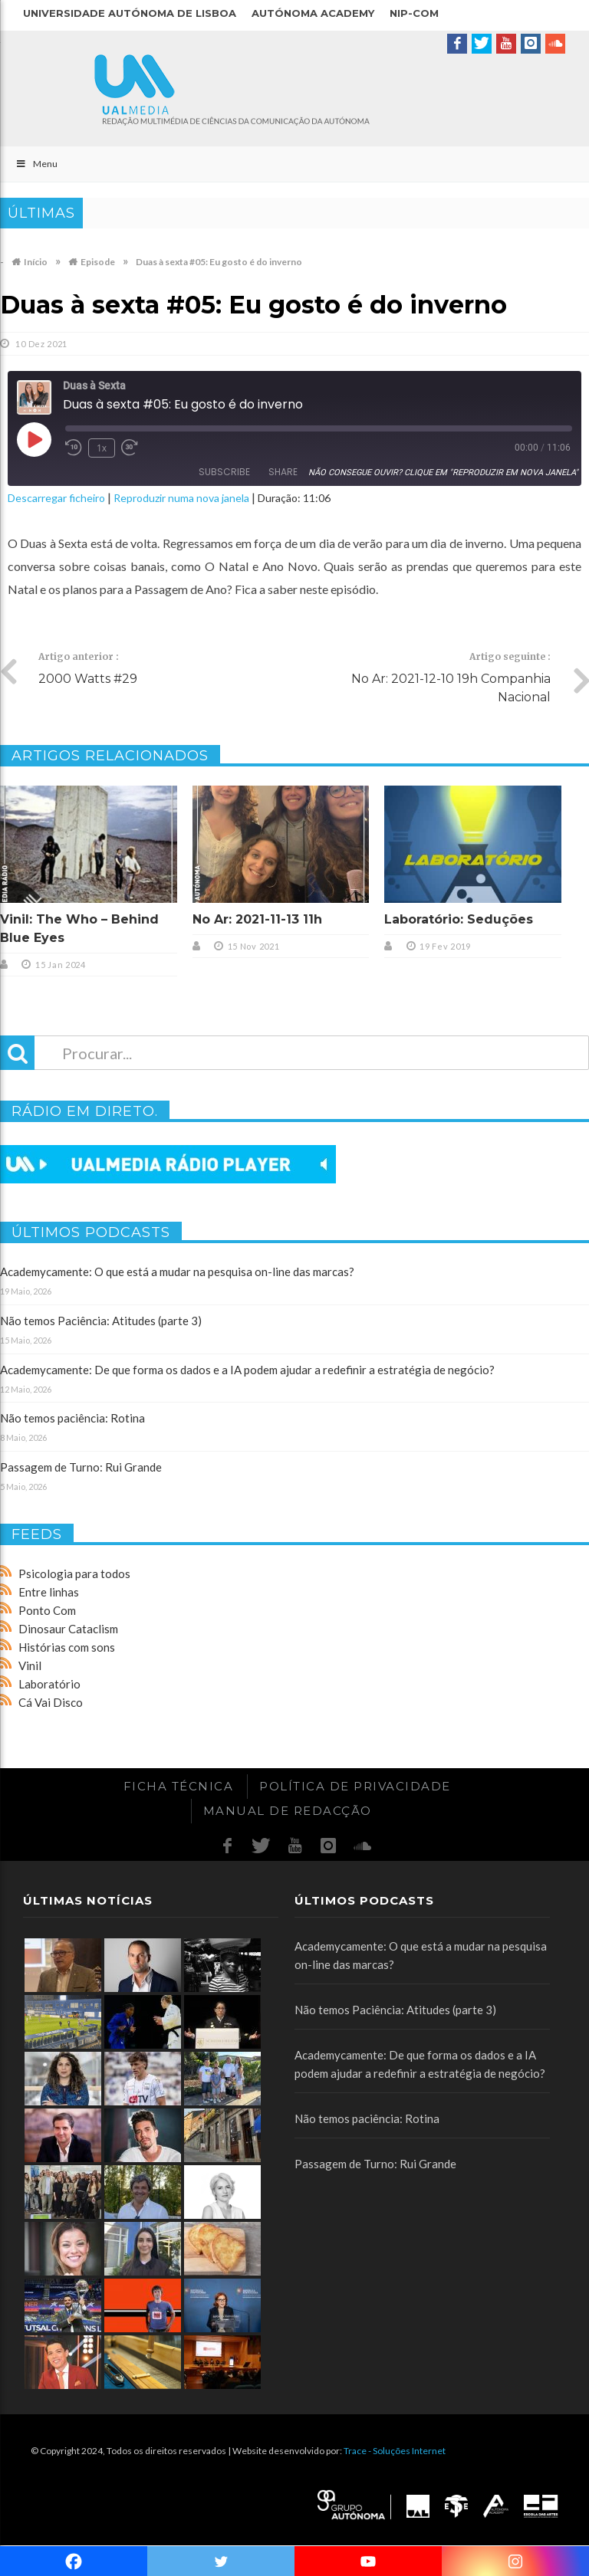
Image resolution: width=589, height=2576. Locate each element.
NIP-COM (414, 13)
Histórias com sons (66, 1647)
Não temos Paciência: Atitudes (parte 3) (101, 1320)
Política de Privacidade (355, 1786)
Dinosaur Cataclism (68, 1629)
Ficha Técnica (178, 1786)
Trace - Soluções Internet (395, 2450)
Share (283, 471)
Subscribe (224, 471)
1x (102, 447)
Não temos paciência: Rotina (72, 1418)
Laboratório (49, 1684)
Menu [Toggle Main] (36, 163)
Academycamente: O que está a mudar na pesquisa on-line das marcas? (177, 1271)
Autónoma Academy (313, 13)
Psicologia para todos (74, 1573)
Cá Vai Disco (50, 1702)
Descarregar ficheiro (56, 497)
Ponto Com (47, 1610)
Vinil (29, 1665)
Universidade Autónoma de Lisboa (129, 13)
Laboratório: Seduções (458, 919)
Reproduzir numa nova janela (181, 497)
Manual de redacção (287, 1810)
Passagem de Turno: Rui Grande (81, 1467)
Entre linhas (48, 1592)
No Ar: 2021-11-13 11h (257, 919)
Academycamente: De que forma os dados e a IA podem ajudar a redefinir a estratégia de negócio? (247, 1370)
